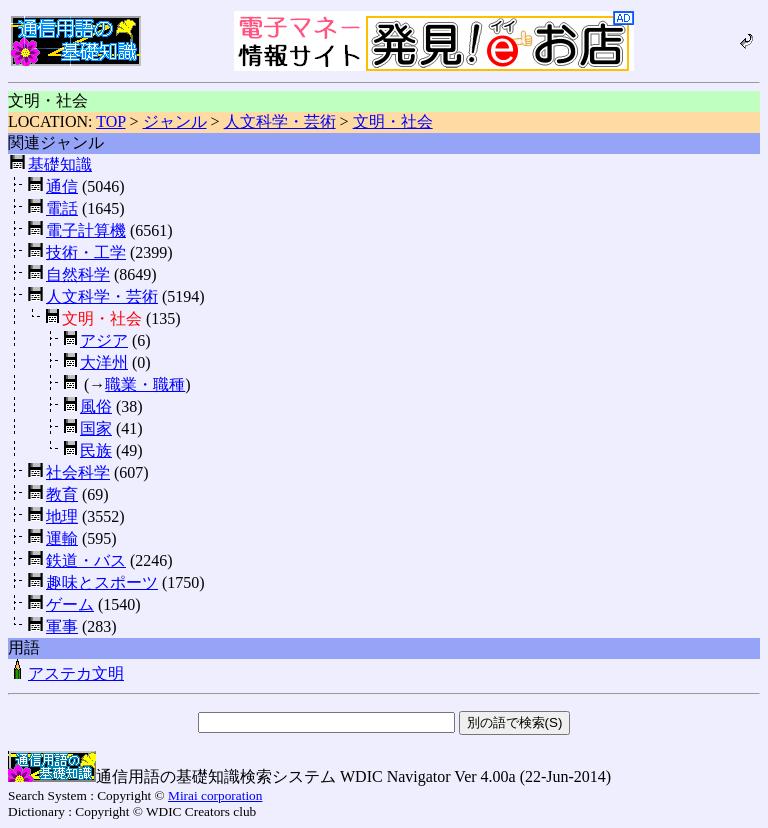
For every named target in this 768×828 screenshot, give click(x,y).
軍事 (62, 626)
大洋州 (104, 362)
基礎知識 (60, 164)
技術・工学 (86, 252)
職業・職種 (145, 384)
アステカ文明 (66, 673)
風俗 (96, 406)
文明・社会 (393, 121)
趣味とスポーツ (102, 582)
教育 (62, 494)
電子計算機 (86, 230)
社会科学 (78, 472)
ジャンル (175, 121)
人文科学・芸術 (280, 121)
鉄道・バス (86, 560)
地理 (62, 516)
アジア (104, 340)
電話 (62, 208)
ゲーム (70, 604)
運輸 (62, 538)
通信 (62, 186)
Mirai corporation (215, 795)
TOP (110, 121)
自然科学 (78, 274)
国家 (96, 428)
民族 (96, 450)
